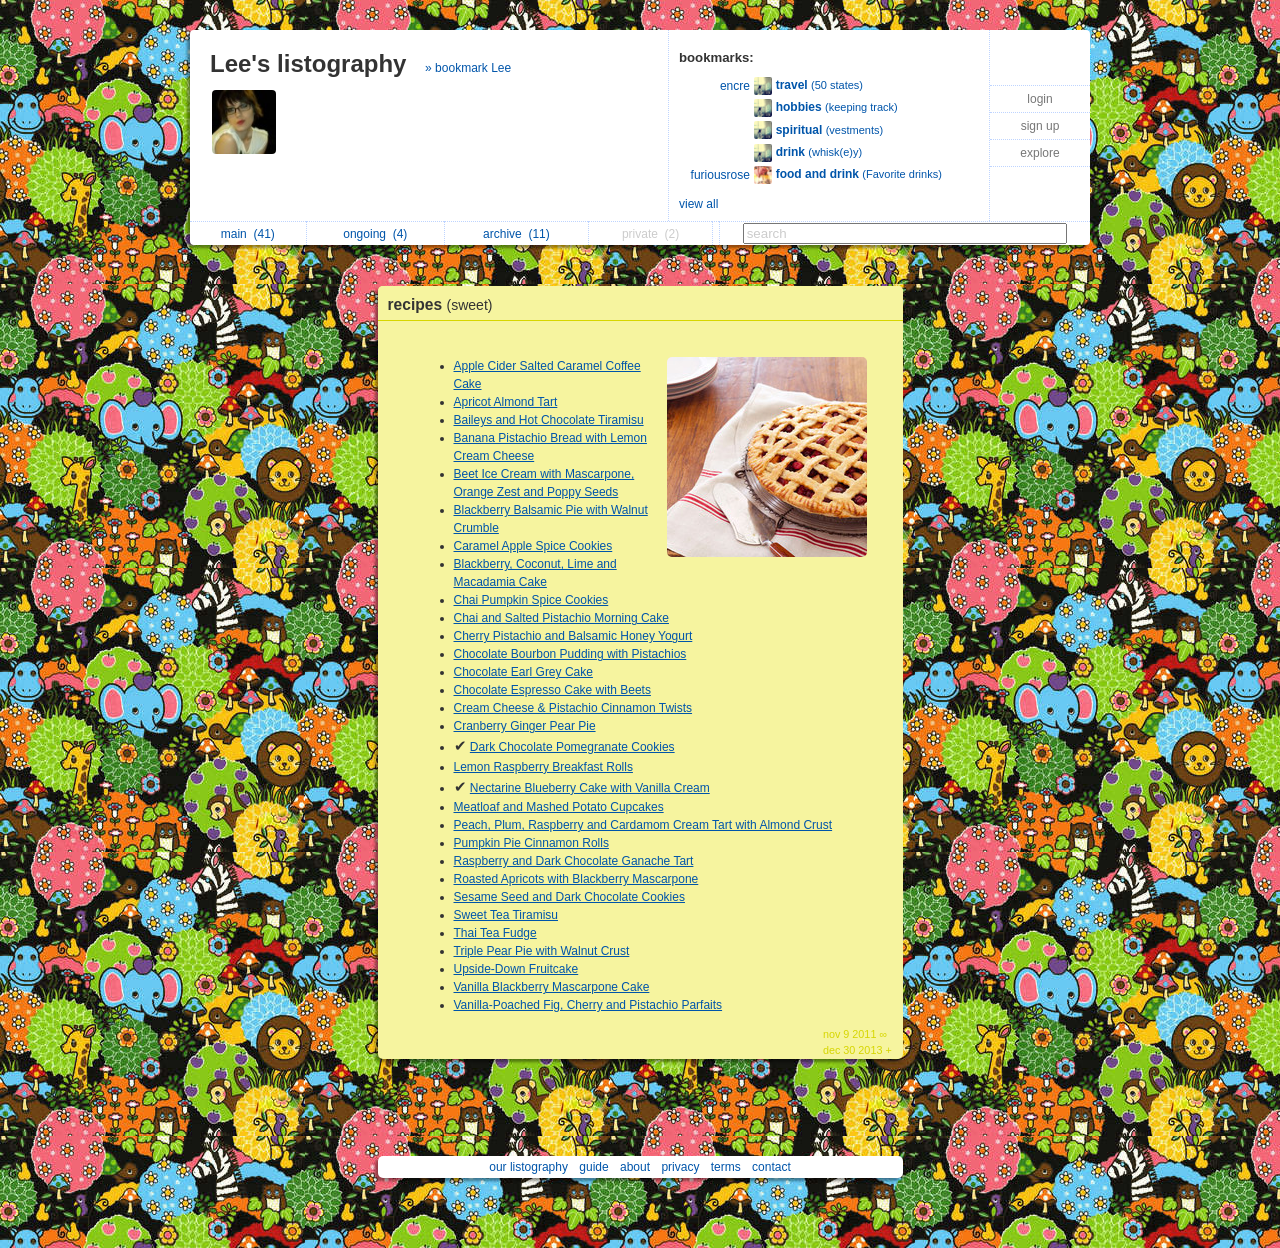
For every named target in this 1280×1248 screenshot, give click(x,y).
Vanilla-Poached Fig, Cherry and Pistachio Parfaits (588, 1005)
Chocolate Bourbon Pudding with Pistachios (570, 654)
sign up (1040, 126)
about (635, 1167)
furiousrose (720, 175)
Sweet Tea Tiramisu (506, 915)
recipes (445, 304)
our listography (528, 1167)
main (248, 234)
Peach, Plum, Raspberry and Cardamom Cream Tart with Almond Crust (643, 825)
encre (735, 86)
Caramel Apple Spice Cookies (533, 546)
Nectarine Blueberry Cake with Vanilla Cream (590, 788)
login (1039, 99)
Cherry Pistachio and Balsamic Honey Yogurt (573, 636)
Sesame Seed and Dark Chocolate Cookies (569, 897)
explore (1039, 153)
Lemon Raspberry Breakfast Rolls (543, 767)
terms (726, 1167)
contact (771, 1167)
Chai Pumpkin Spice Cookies (531, 600)
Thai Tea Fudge (495, 933)
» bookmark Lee (468, 68)
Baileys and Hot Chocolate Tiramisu (549, 420)
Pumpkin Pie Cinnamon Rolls (531, 843)
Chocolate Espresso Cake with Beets (552, 690)
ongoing (375, 234)
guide (593, 1167)
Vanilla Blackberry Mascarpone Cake (552, 987)
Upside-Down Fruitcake (516, 969)
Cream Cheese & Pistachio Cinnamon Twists (573, 708)
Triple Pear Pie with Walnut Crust (542, 951)
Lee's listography (308, 63)
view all (698, 204)
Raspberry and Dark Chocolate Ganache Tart (574, 861)
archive (516, 234)
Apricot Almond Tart (506, 402)
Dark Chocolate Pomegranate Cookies (572, 747)
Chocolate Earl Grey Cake (523, 672)
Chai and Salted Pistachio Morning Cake (561, 618)
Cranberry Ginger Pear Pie (525, 726)
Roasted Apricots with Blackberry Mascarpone (576, 879)
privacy (680, 1167)
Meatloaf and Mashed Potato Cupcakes (559, 807)
